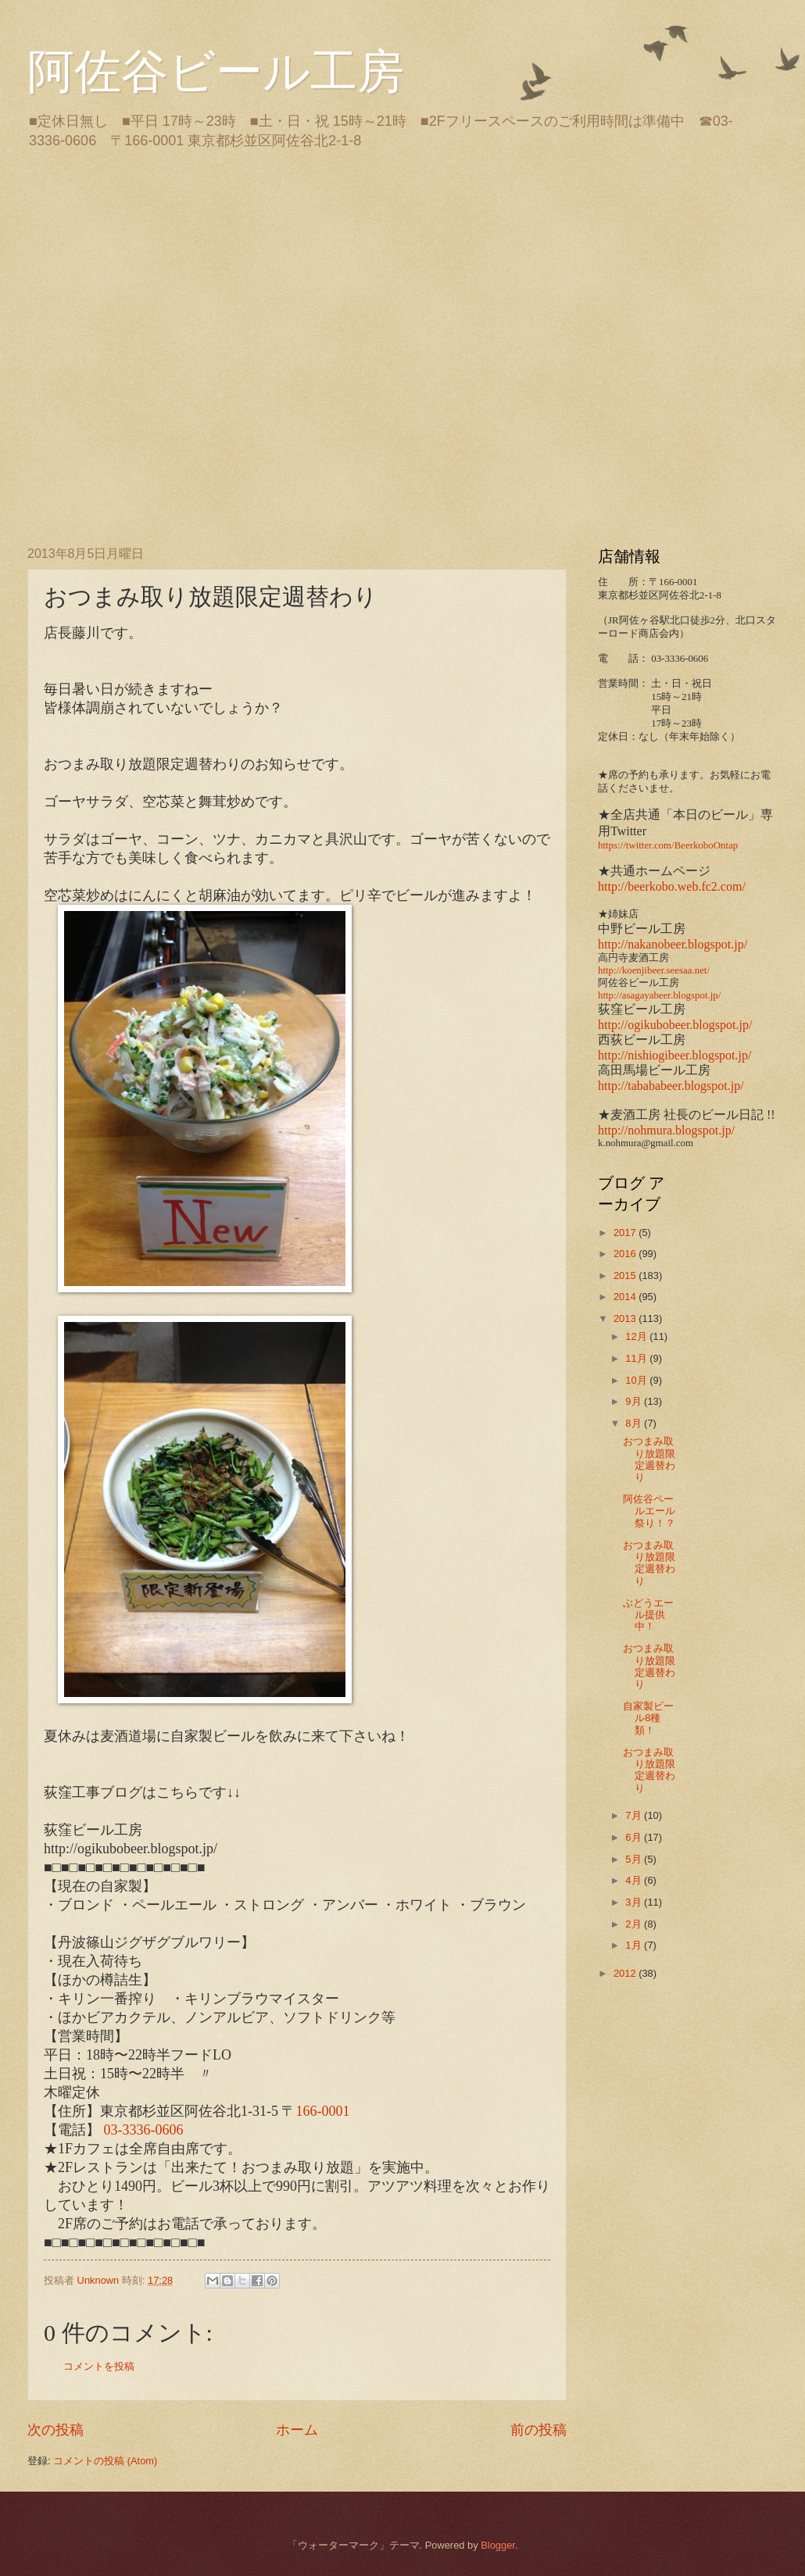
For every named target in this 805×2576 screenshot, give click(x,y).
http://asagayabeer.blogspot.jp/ (659, 995)
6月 (634, 1837)
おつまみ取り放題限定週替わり (649, 1459)
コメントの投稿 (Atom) (105, 2461)
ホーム (297, 2430)
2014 (626, 1296)
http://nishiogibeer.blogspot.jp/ (674, 1055)
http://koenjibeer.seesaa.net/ (654, 970)
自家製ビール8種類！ (648, 1718)
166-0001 (323, 2111)
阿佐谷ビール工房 (215, 72)
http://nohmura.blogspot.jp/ (666, 1130)
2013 (626, 1318)
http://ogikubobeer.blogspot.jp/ (675, 1024)
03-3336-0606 (144, 2130)
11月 (637, 1358)
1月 (634, 1945)
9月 (634, 1401)
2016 (626, 1253)
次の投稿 (55, 2430)
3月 (634, 1902)
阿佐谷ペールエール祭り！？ (649, 1511)
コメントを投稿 (98, 2366)
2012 (626, 1973)
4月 (634, 1880)
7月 (634, 1815)
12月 (637, 1336)
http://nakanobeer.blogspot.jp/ (672, 944)
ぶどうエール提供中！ (648, 1615)
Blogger (498, 2545)
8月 (634, 1423)
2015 (626, 1275)
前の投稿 (538, 2430)
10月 (637, 1380)
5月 (634, 1859)
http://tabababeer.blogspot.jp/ (671, 1085)
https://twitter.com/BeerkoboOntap (668, 845)
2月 (634, 1924)
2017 (626, 1232)
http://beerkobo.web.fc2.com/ (672, 886)
